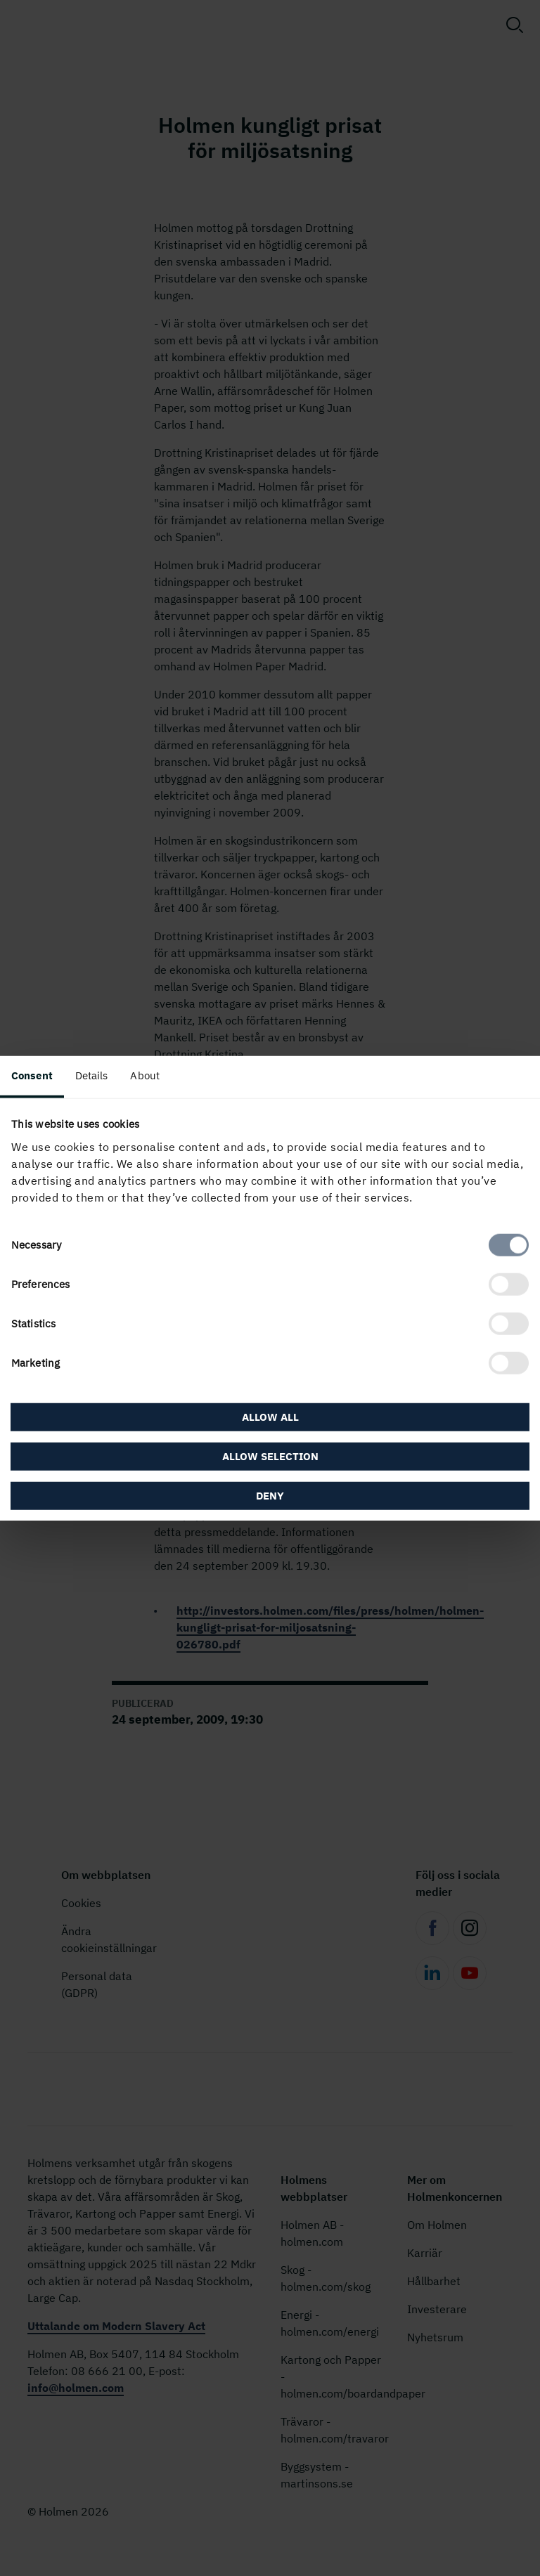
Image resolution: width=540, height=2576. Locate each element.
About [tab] (145, 1075)
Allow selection (270, 1455)
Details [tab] (91, 1075)
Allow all (270, 1416)
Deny (270, 1495)
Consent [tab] (32, 1075)
